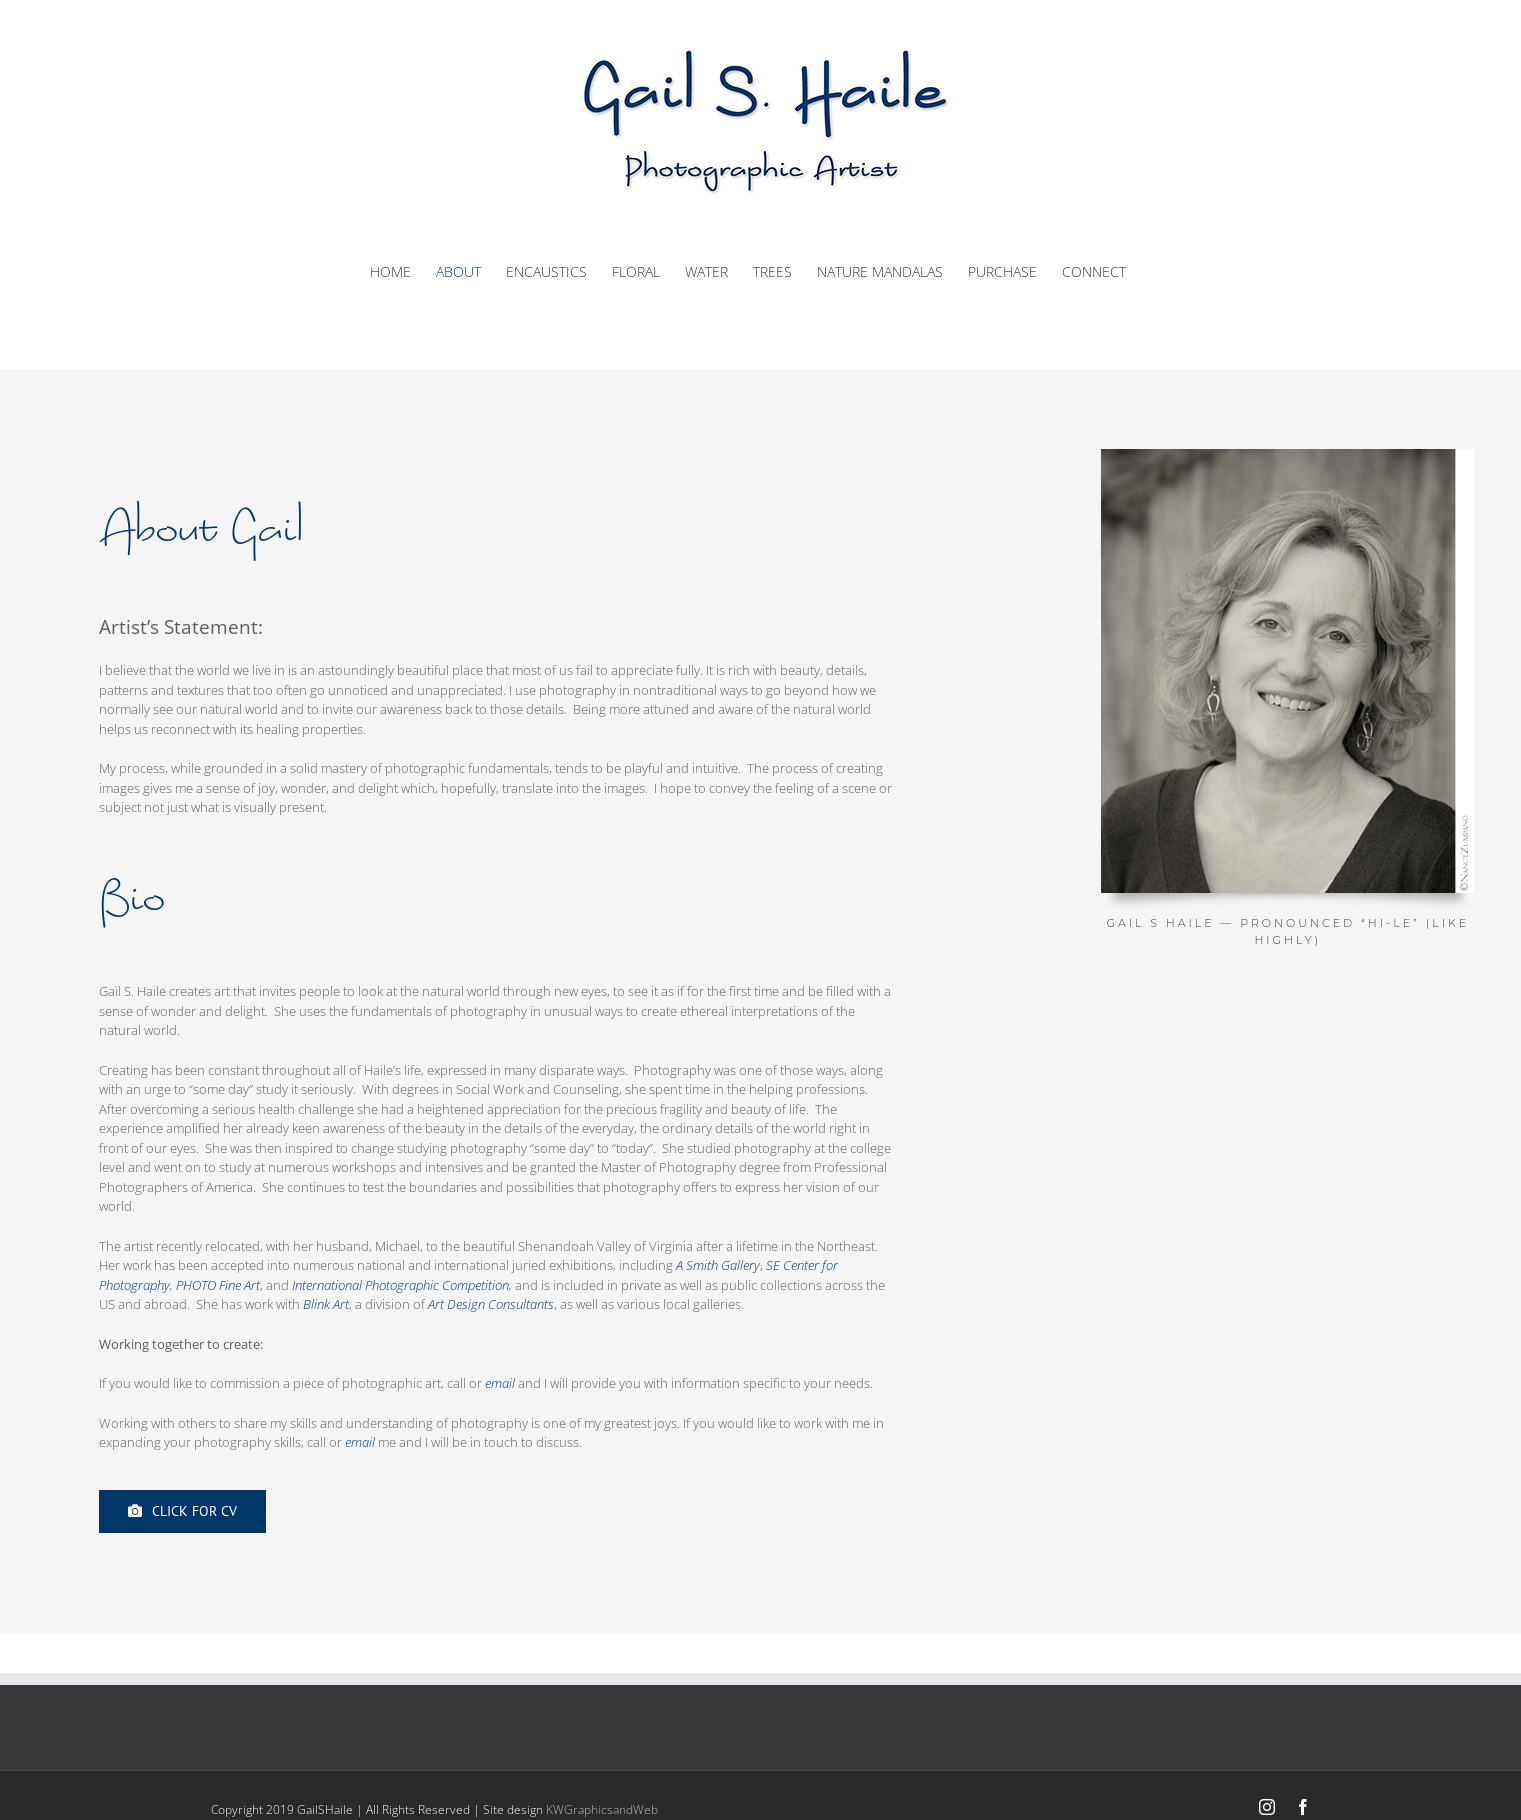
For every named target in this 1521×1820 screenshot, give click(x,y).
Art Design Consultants (491, 1304)
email (500, 1383)
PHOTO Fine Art (218, 1285)
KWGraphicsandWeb (602, 1809)
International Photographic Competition (400, 1285)
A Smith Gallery (718, 1265)
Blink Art (326, 1304)
